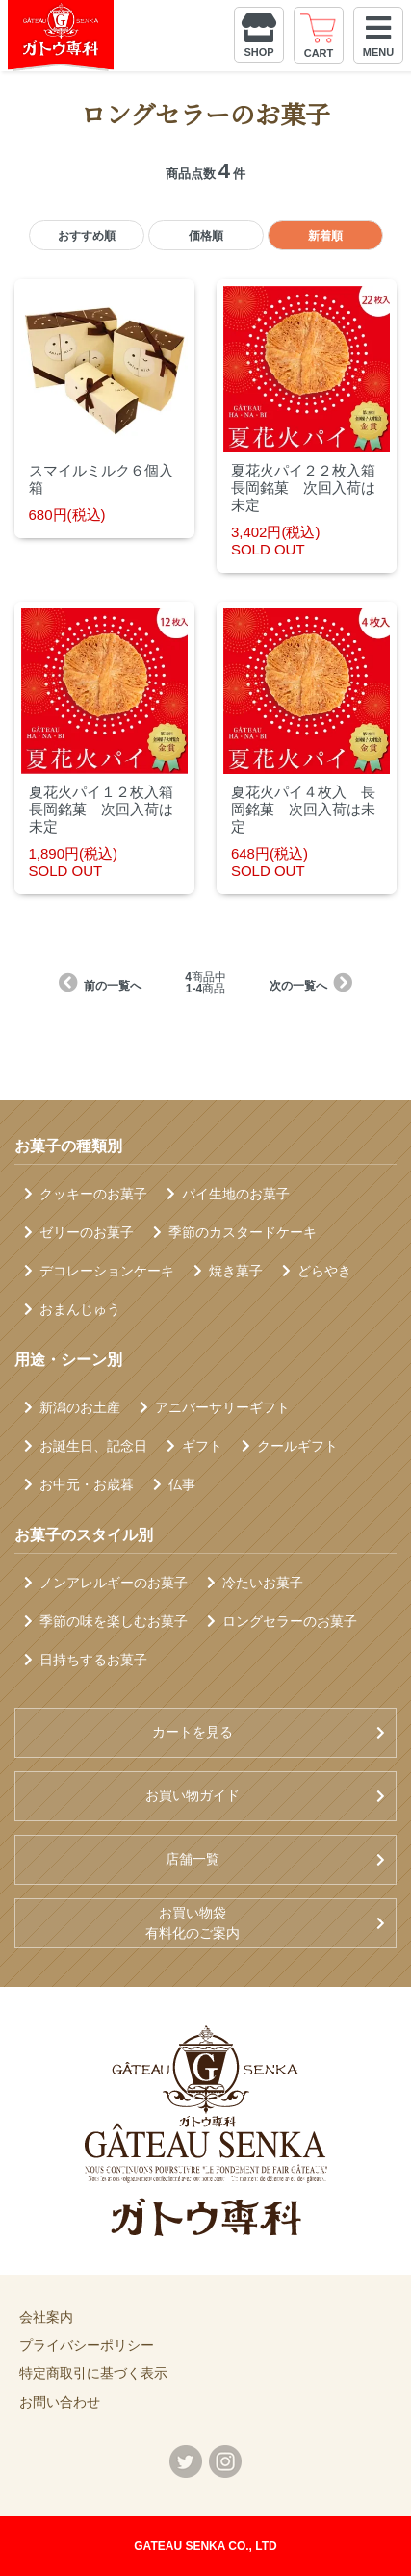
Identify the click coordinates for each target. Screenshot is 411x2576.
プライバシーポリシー (86, 2345)
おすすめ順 (87, 236)
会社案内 (46, 2317)
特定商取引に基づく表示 (93, 2373)
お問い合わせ (59, 2401)
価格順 (206, 236)
